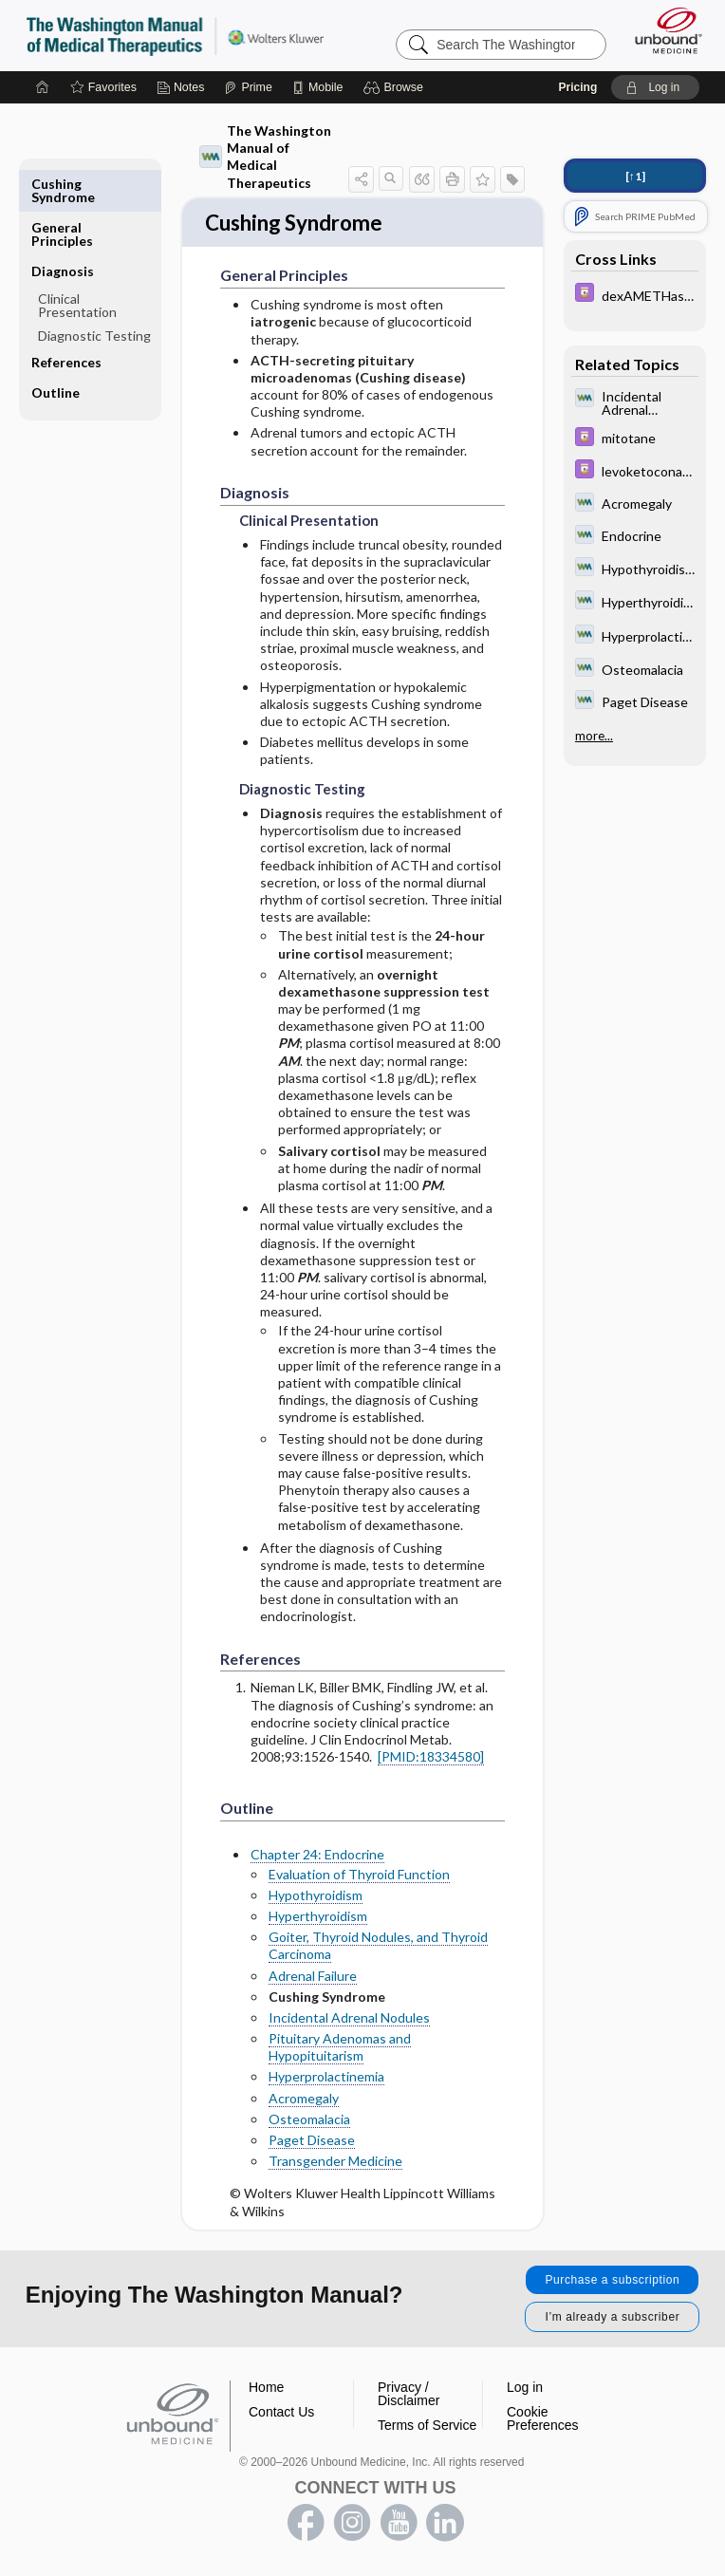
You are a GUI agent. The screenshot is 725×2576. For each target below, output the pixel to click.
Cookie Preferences (542, 2420)
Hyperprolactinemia (326, 2079)
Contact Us (281, 2413)
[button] (396, 87)
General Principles (62, 190)
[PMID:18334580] (431, 1758)
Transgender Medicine (335, 2163)
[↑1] (635, 176)
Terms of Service (427, 2427)
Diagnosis (62, 227)
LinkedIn (445, 2525)
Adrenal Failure (313, 1977)
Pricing (578, 87)
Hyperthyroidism (318, 1918)
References (66, 318)
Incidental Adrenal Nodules (349, 2019)
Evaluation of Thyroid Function (359, 1876)
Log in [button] (525, 2389)
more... (594, 735)
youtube (399, 2525)
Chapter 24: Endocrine (317, 1857)
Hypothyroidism (315, 1897)
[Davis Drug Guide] (635, 294)
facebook (306, 2525)
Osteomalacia (309, 2121)
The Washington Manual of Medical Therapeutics (265, 156)
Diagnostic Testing (94, 292)
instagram (352, 2525)
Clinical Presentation (77, 261)
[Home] (42, 87)
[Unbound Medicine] (662, 30)
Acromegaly (304, 2100)
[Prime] (247, 87)
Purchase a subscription (612, 2281)
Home (266, 2389)
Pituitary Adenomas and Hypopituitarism (340, 2048)
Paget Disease (312, 2142)
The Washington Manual (175, 35)
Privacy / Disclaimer (408, 2395)
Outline (55, 349)
